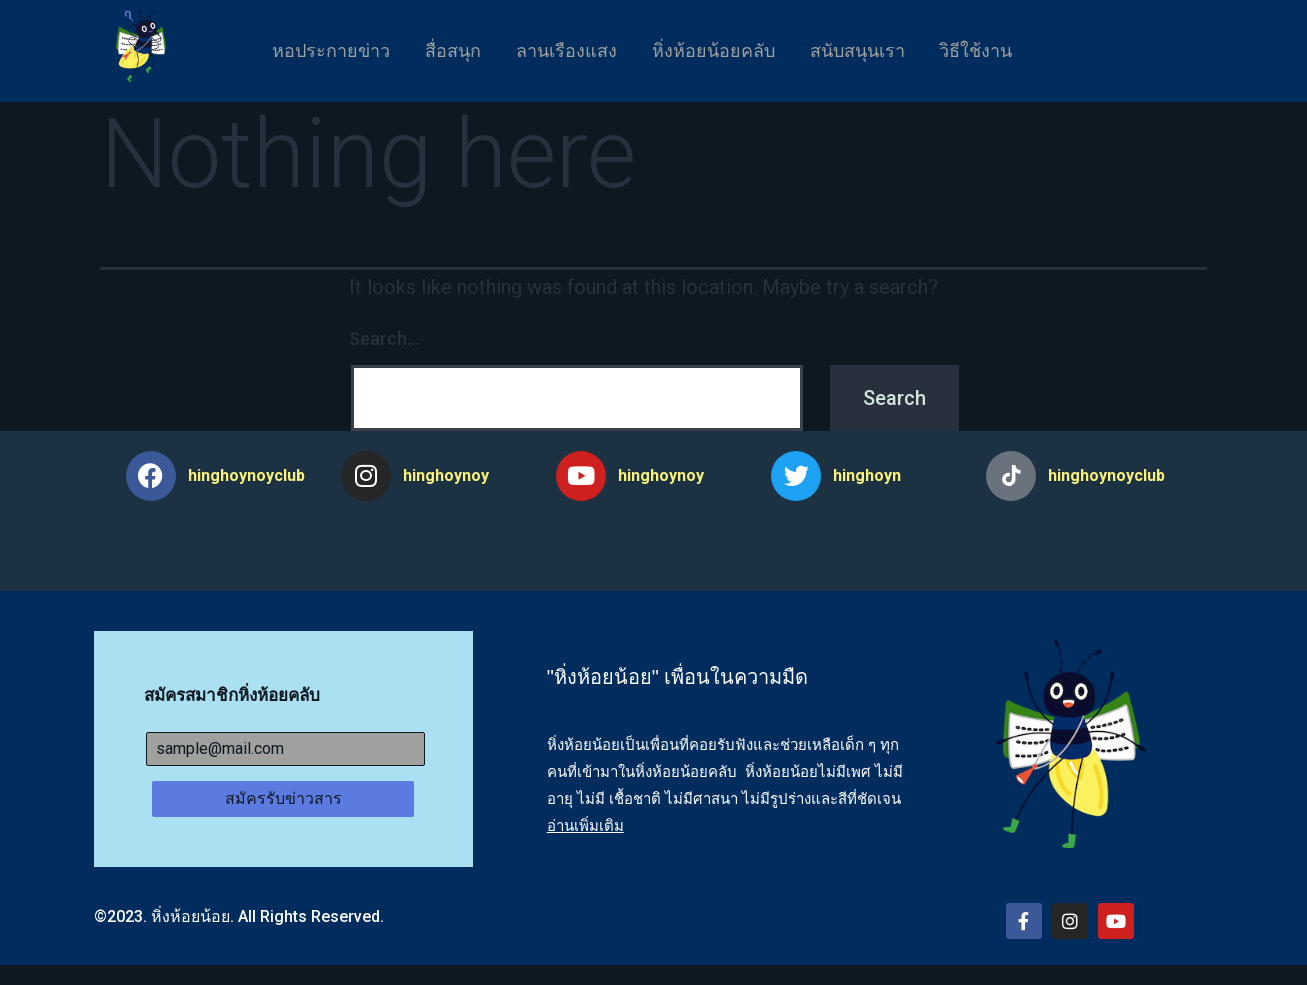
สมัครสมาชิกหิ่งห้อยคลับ (232, 695)
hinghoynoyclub (246, 475)
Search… (384, 338)
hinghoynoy (446, 475)
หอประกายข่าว (318, 50)
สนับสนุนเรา (864, 50)
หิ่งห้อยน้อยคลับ (715, 50)
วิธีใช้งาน (988, 50)
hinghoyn (867, 475)
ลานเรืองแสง (563, 50)
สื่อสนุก (445, 50)
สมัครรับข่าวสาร (283, 798)
